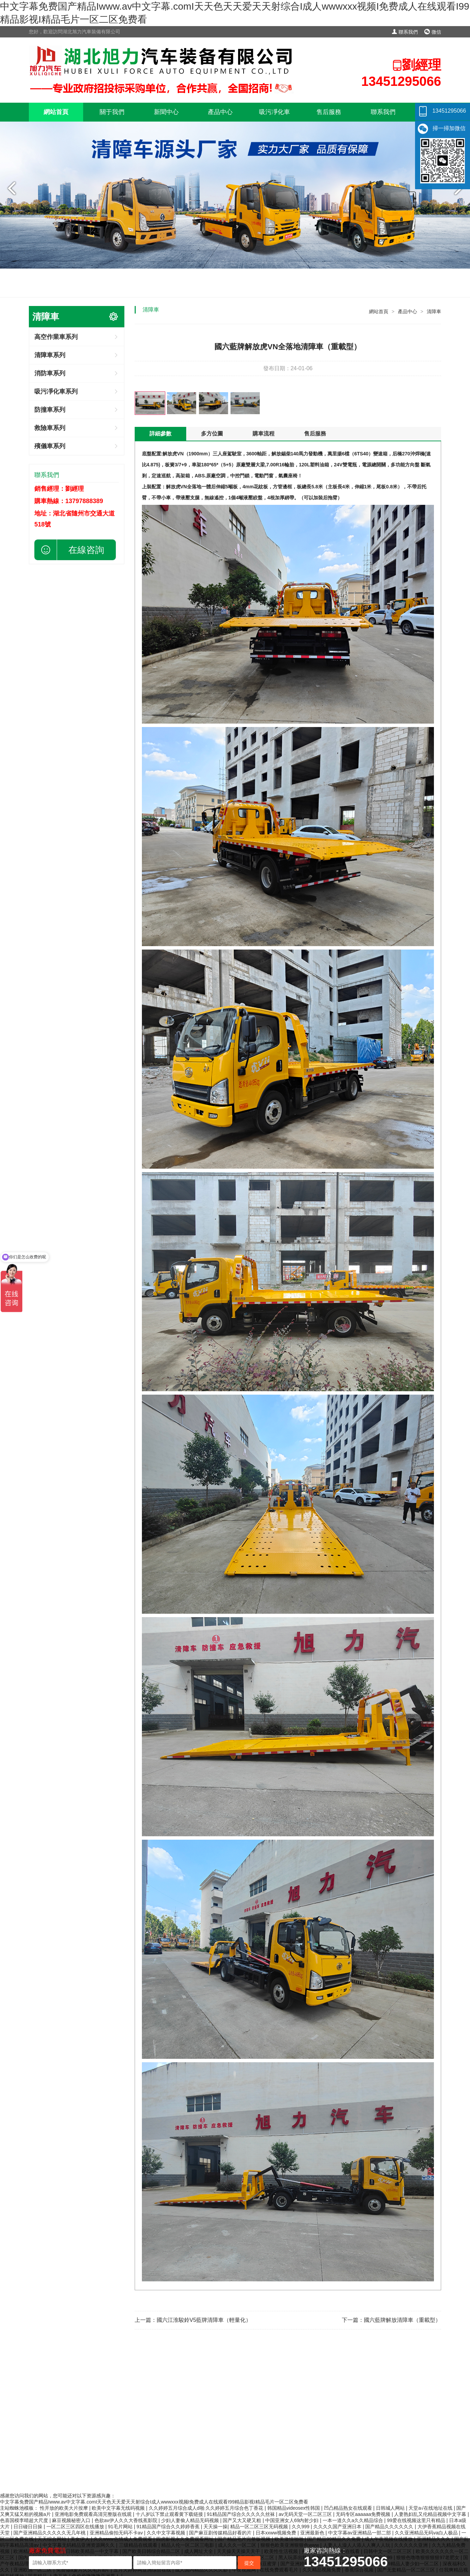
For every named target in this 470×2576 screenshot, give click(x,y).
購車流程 (264, 433)
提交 (249, 2563)
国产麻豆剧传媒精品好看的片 (221, 2532)
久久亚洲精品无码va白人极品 (427, 2532)
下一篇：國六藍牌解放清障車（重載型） (391, 2320)
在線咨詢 (86, 550)
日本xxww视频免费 (277, 2532)
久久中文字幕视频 (167, 2532)
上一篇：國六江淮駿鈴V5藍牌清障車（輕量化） (193, 2320)
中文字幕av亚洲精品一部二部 (360, 2532)
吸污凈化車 (274, 112)
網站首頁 (56, 112)
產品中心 (220, 112)
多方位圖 (212, 433)
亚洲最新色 (313, 2532)
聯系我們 (405, 32)
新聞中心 (166, 112)
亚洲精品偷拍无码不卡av (117, 2532)
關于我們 (112, 112)
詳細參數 (160, 433)
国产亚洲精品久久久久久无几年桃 (50, 2532)
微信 (432, 32)
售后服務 (328, 112)
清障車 (434, 311)
